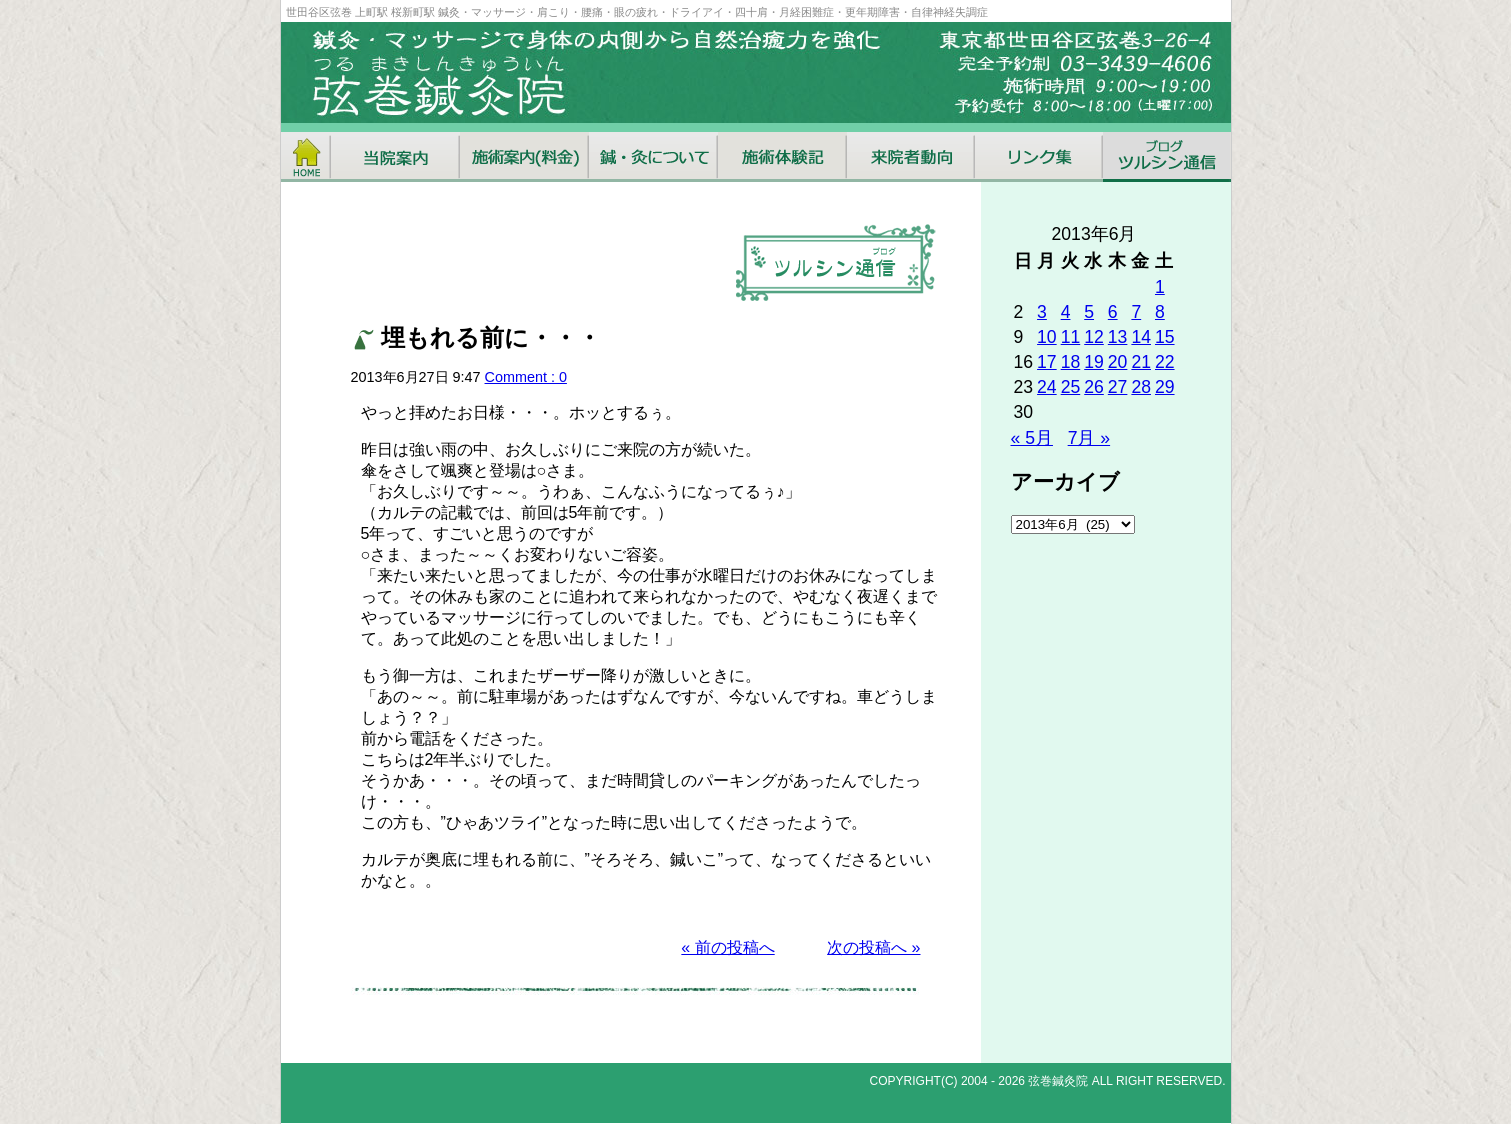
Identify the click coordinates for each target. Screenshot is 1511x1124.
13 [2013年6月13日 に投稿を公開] (1118, 337)
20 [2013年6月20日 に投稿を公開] (1118, 362)
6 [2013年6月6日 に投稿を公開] (1113, 312)
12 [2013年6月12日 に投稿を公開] (1094, 337)
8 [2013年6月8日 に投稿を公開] (1160, 312)
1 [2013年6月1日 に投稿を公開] (1160, 287)
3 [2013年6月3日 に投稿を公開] (1042, 312)
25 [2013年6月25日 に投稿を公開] (1071, 387)
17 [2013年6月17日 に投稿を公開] (1047, 362)
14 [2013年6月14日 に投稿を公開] (1141, 337)
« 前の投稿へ (727, 947)
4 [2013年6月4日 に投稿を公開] (1066, 312)
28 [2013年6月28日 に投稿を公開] (1141, 387)
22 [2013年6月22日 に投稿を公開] (1165, 362)
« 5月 (1032, 438)
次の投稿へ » (873, 947)
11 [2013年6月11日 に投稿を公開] (1071, 337)
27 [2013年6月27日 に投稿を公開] (1118, 387)
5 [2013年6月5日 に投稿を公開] (1089, 312)
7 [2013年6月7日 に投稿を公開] (1136, 312)
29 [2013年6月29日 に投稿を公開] (1165, 387)
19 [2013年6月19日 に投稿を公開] (1094, 362)
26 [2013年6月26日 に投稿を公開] (1094, 387)
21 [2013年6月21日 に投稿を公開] (1141, 362)
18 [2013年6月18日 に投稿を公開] (1071, 362)
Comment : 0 (526, 377)
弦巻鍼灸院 (1058, 1081)
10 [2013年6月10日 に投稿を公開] (1047, 337)
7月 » (1089, 438)
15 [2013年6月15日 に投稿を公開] (1165, 337)
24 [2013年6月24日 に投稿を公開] (1047, 387)
